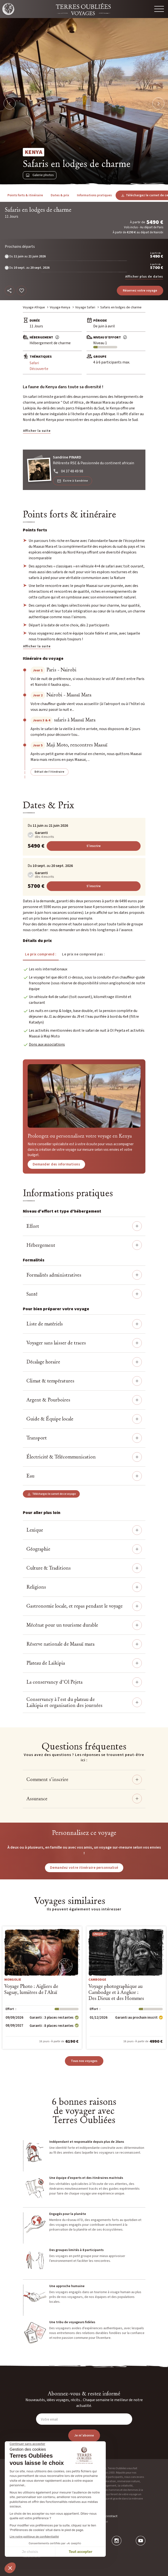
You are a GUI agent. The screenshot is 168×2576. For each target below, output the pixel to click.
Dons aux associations (47, 1044)
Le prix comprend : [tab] (40, 954)
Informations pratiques (94, 195)
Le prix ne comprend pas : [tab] (83, 954)
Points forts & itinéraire (25, 195)
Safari (34, 363)
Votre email (49, 2419)
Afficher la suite (37, 430)
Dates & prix (60, 195)
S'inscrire (94, 846)
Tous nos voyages (84, 2061)
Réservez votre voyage (140, 290)
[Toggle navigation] (159, 9)
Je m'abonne (84, 2435)
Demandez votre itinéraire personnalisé (84, 1867)
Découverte (39, 368)
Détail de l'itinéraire (49, 772)
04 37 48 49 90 (96, 2530)
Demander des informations (56, 1164)
